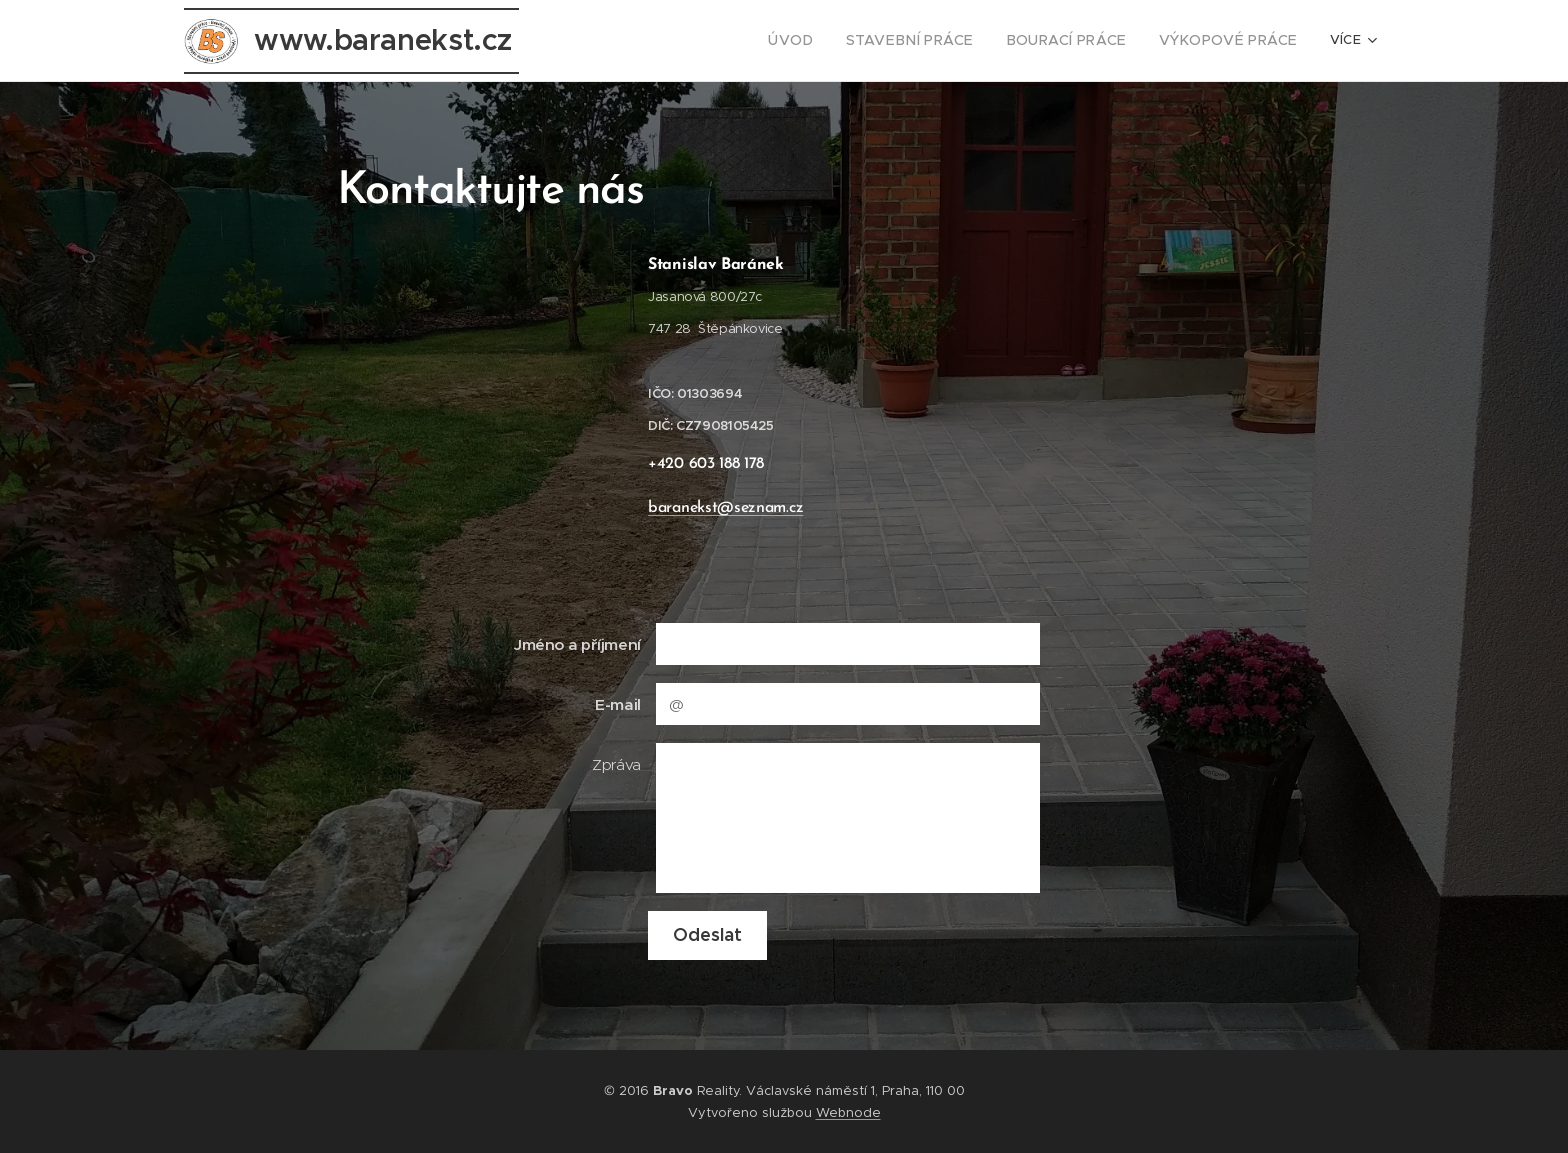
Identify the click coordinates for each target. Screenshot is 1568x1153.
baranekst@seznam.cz (725, 508)
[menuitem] (609, 41)
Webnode (848, 1112)
